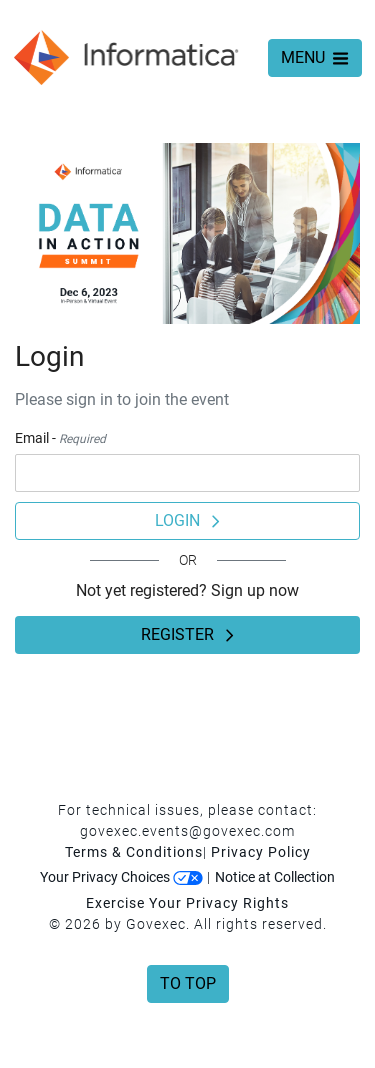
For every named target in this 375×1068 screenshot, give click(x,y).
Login (187, 520)
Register (187, 634)
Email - (60, 438)
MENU (315, 57)
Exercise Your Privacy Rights (187, 903)
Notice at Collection (275, 877)
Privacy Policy (261, 852)
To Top (188, 983)
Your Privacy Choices (121, 877)
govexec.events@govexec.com (187, 831)
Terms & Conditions (134, 852)
